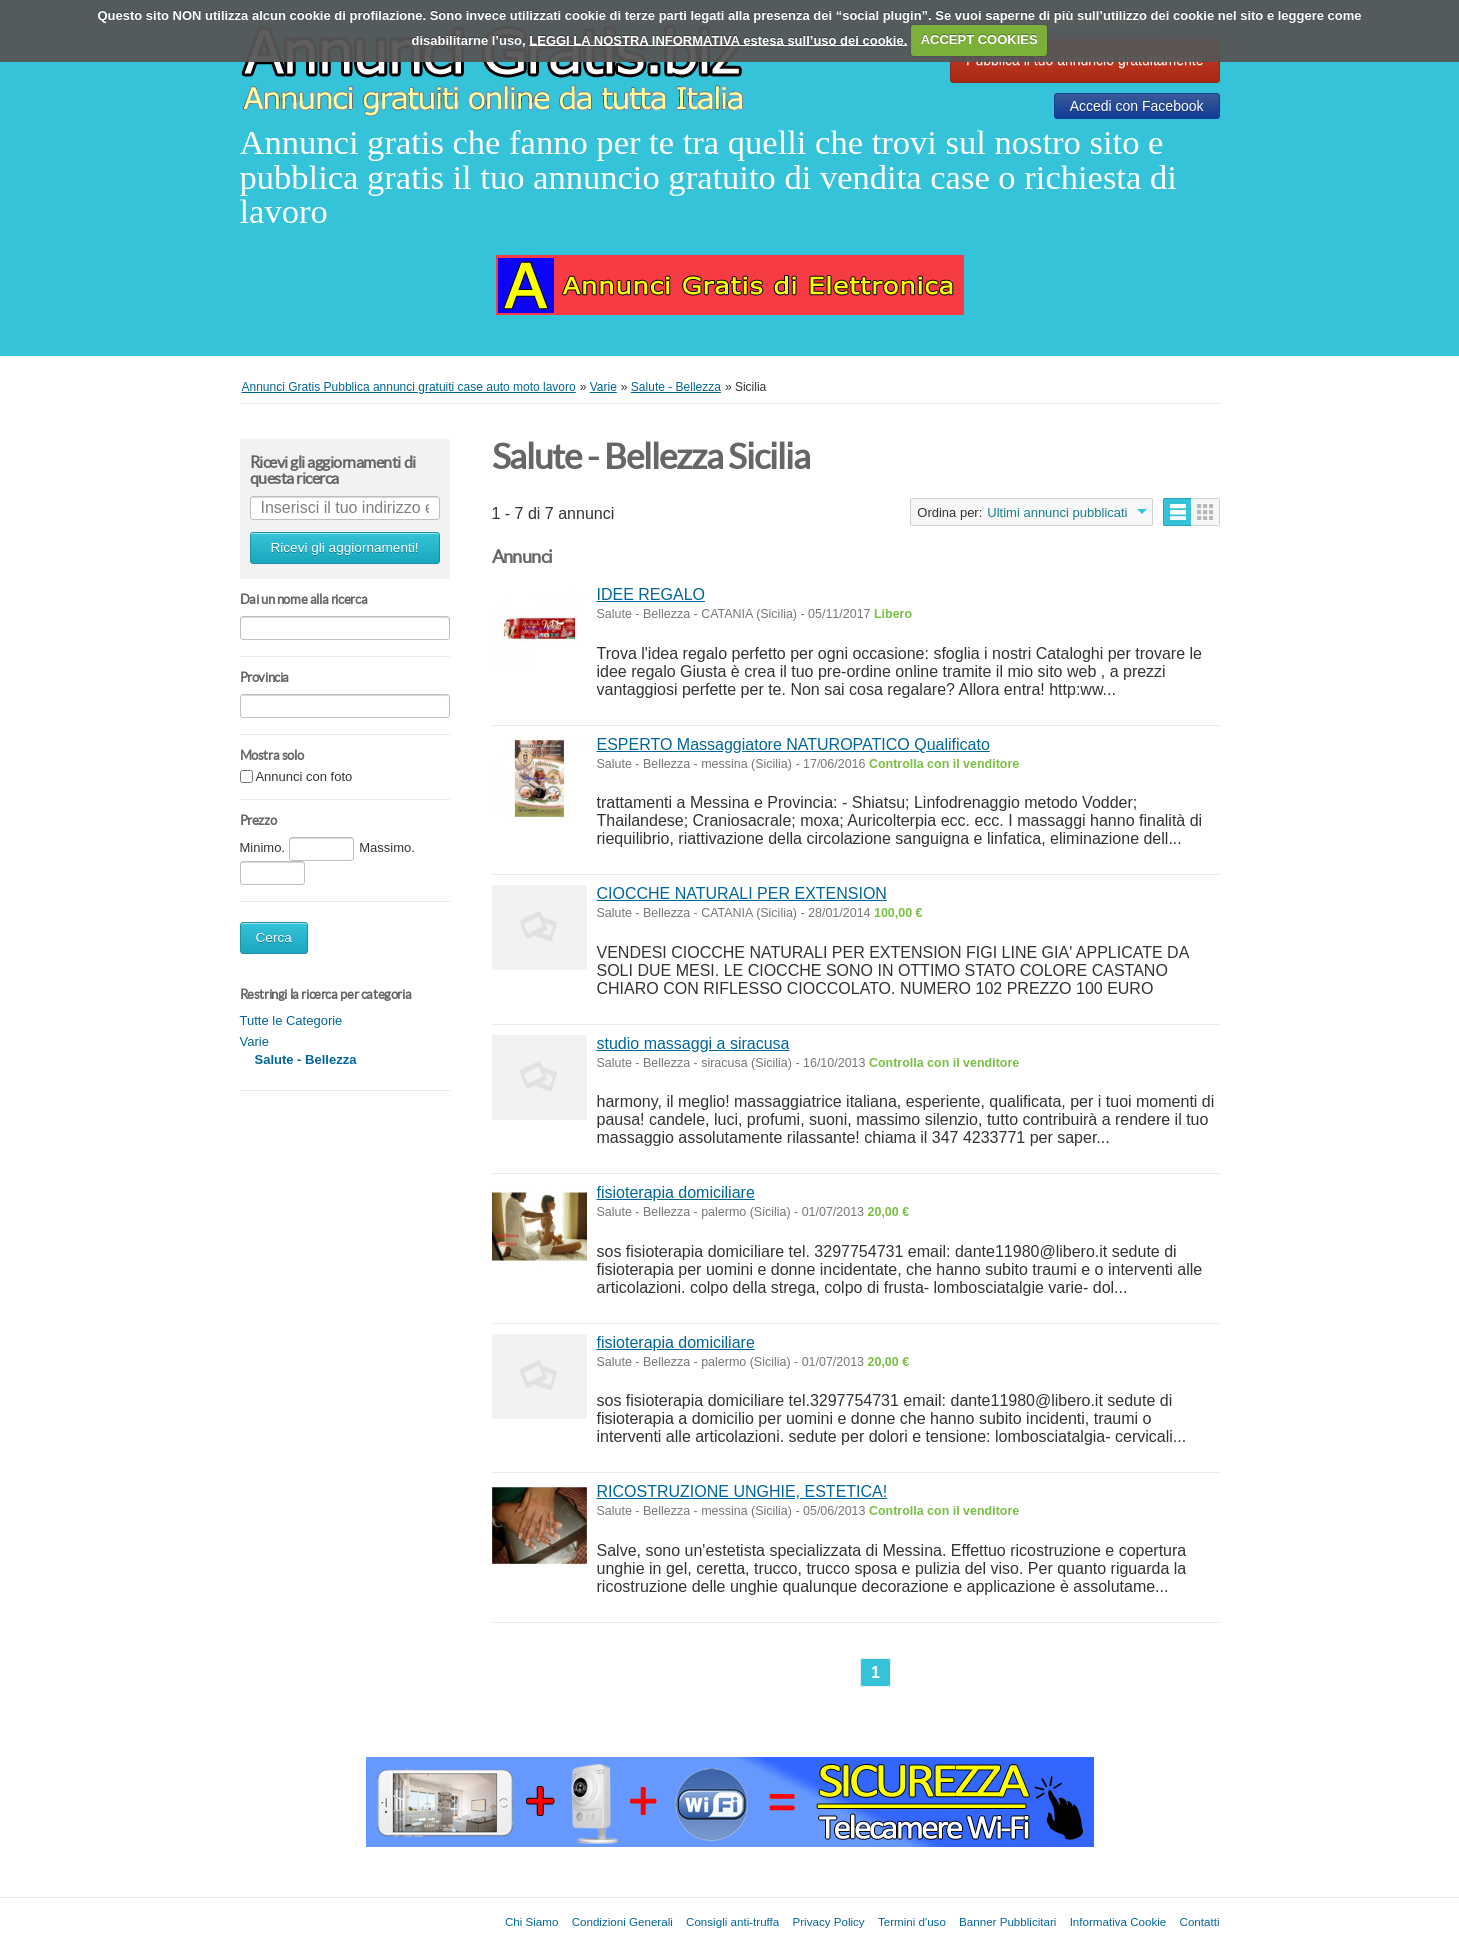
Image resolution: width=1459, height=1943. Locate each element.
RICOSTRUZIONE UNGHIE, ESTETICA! (742, 1491)
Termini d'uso (912, 1921)
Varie (254, 1041)
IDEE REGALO (651, 594)
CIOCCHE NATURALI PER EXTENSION (742, 893)
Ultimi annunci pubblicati (1057, 512)
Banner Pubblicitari (1007, 1921)
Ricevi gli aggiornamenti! (344, 547)
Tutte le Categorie (291, 1020)
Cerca (274, 937)
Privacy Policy (829, 1921)
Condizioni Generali (622, 1921)
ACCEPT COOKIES (979, 39)
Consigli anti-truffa (732, 1921)
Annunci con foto (303, 777)
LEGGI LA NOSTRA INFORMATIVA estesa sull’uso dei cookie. (718, 39)
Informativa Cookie (1118, 1921)
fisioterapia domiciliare (676, 1192)
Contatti (1200, 1921)
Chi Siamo (531, 1921)
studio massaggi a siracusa (693, 1043)
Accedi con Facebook (1137, 106)
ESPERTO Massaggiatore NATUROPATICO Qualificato (793, 744)
